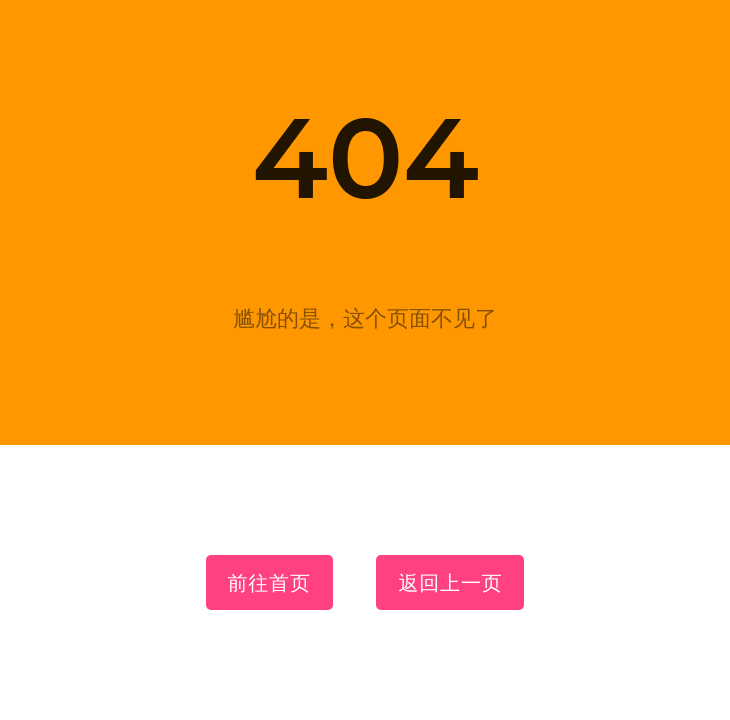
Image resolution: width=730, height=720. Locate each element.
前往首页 (269, 582)
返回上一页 (450, 582)
